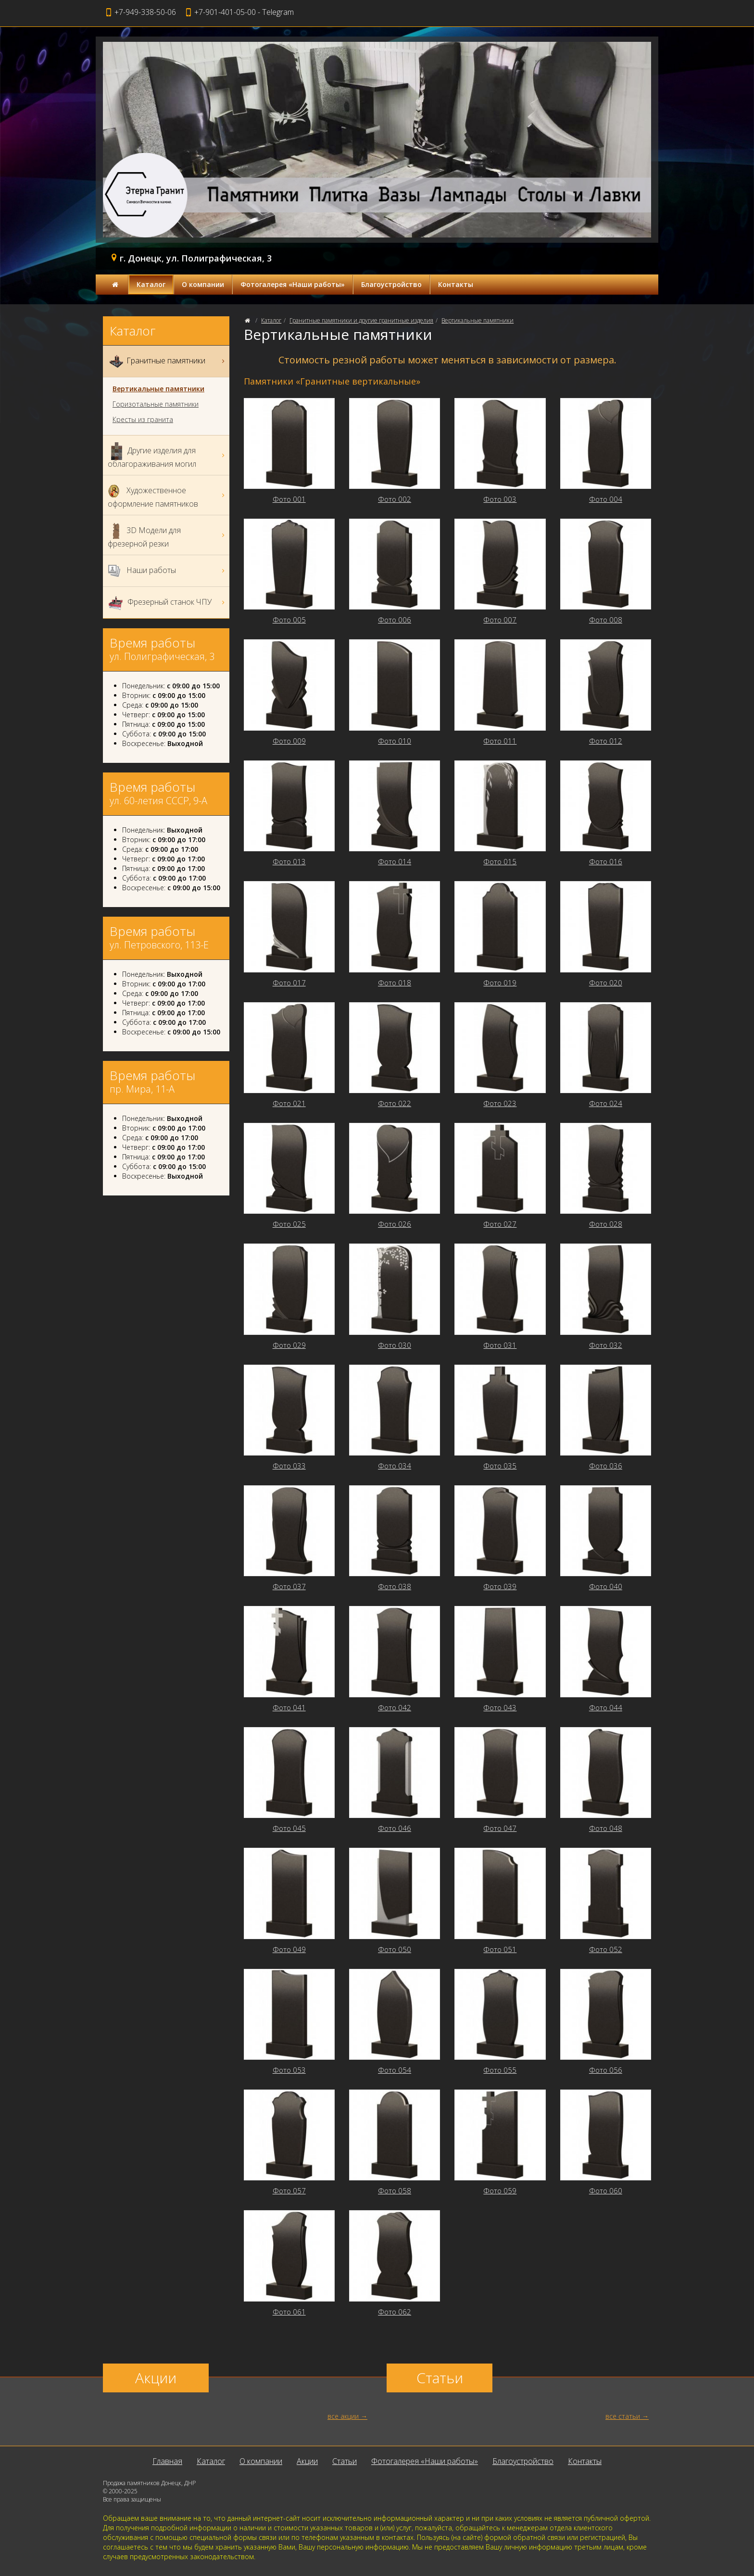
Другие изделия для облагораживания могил (167, 455)
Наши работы (167, 570)
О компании (203, 284)
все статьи (622, 2416)
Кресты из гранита (143, 419)
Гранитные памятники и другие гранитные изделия (361, 320)
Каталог (151, 284)
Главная (167, 2461)
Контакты (455, 284)
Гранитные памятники (167, 361)
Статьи (344, 2461)
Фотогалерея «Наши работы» (292, 284)
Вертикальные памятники (477, 320)
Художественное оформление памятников (167, 495)
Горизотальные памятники (156, 404)
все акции (343, 2416)
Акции (307, 2461)
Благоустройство (391, 284)
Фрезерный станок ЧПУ (167, 602)
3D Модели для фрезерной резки (167, 535)
